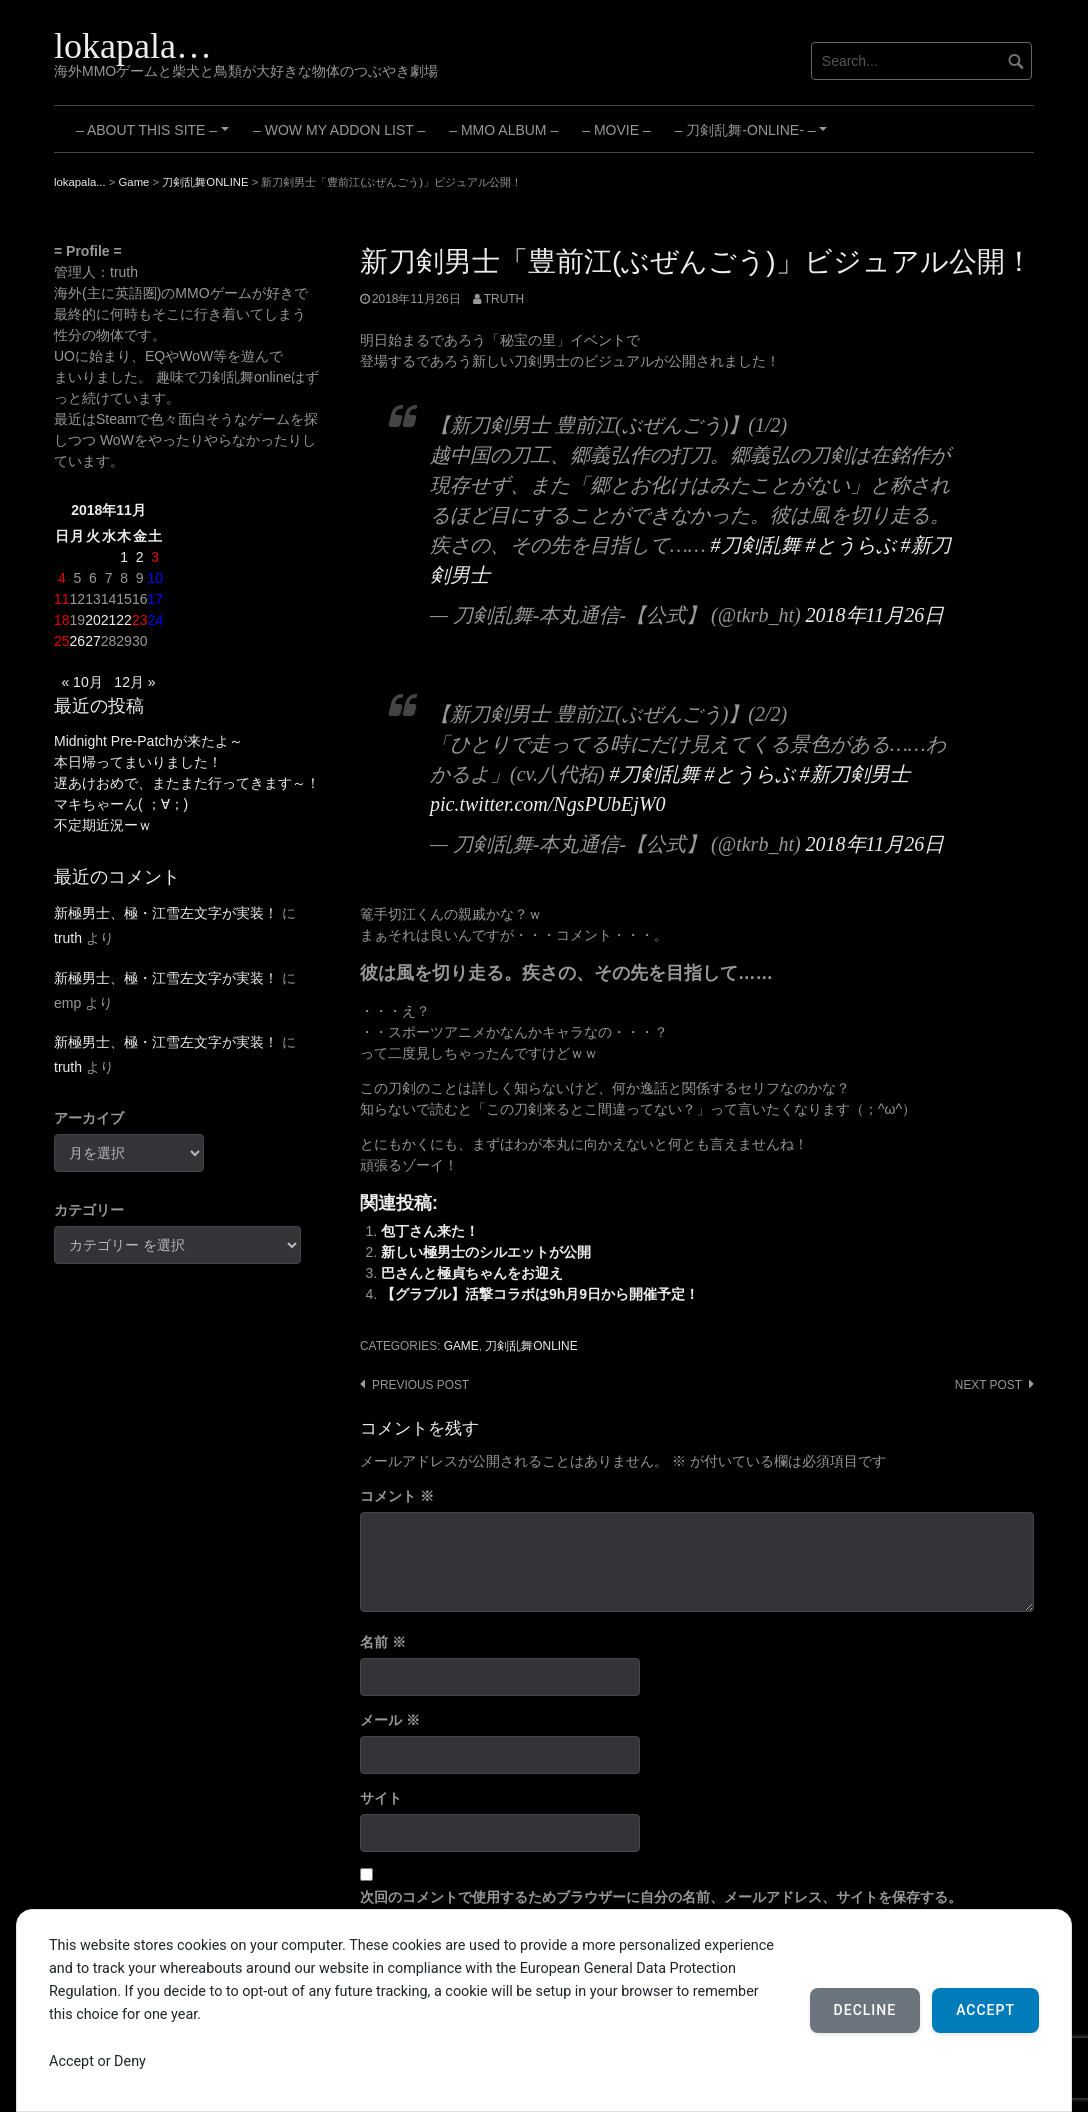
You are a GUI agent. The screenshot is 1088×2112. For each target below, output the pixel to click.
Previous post (420, 1385)
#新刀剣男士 (855, 774)
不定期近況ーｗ (103, 825)
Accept (985, 2010)
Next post (988, 1385)
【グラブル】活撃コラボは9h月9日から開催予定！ (540, 1294)
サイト (381, 1798)
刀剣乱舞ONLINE (531, 1346)
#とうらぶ (851, 545)
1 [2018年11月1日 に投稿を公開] (124, 557)
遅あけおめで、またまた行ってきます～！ (187, 783)
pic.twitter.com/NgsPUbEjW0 (548, 804)
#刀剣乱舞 (756, 545)
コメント (397, 1496)
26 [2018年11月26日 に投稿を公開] (78, 641)
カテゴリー (89, 1210)
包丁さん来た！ (430, 1231)
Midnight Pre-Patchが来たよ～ (148, 741)
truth (504, 299)
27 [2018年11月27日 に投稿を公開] (93, 641)
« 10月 (81, 682)
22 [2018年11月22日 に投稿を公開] (124, 620)
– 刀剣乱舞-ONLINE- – (754, 137)
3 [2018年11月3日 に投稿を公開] (155, 557)
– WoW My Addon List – (339, 130)
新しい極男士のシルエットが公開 (486, 1252)
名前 (383, 1642)
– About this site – (155, 137)
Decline (865, 2010)
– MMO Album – (503, 130)
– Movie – (616, 130)
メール (390, 1720)
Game (461, 1346)
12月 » (134, 682)
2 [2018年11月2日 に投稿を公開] (140, 557)
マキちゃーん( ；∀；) (121, 804)
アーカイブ (89, 1118)
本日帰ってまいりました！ (138, 762)
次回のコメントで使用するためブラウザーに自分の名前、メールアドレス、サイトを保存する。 (661, 1897)
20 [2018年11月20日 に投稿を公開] (93, 620)
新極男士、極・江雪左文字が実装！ (166, 913)
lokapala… (133, 46)
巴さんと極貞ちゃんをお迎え (472, 1273)
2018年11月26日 (875, 615)
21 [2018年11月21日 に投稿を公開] (109, 620)
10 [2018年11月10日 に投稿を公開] (155, 578)
